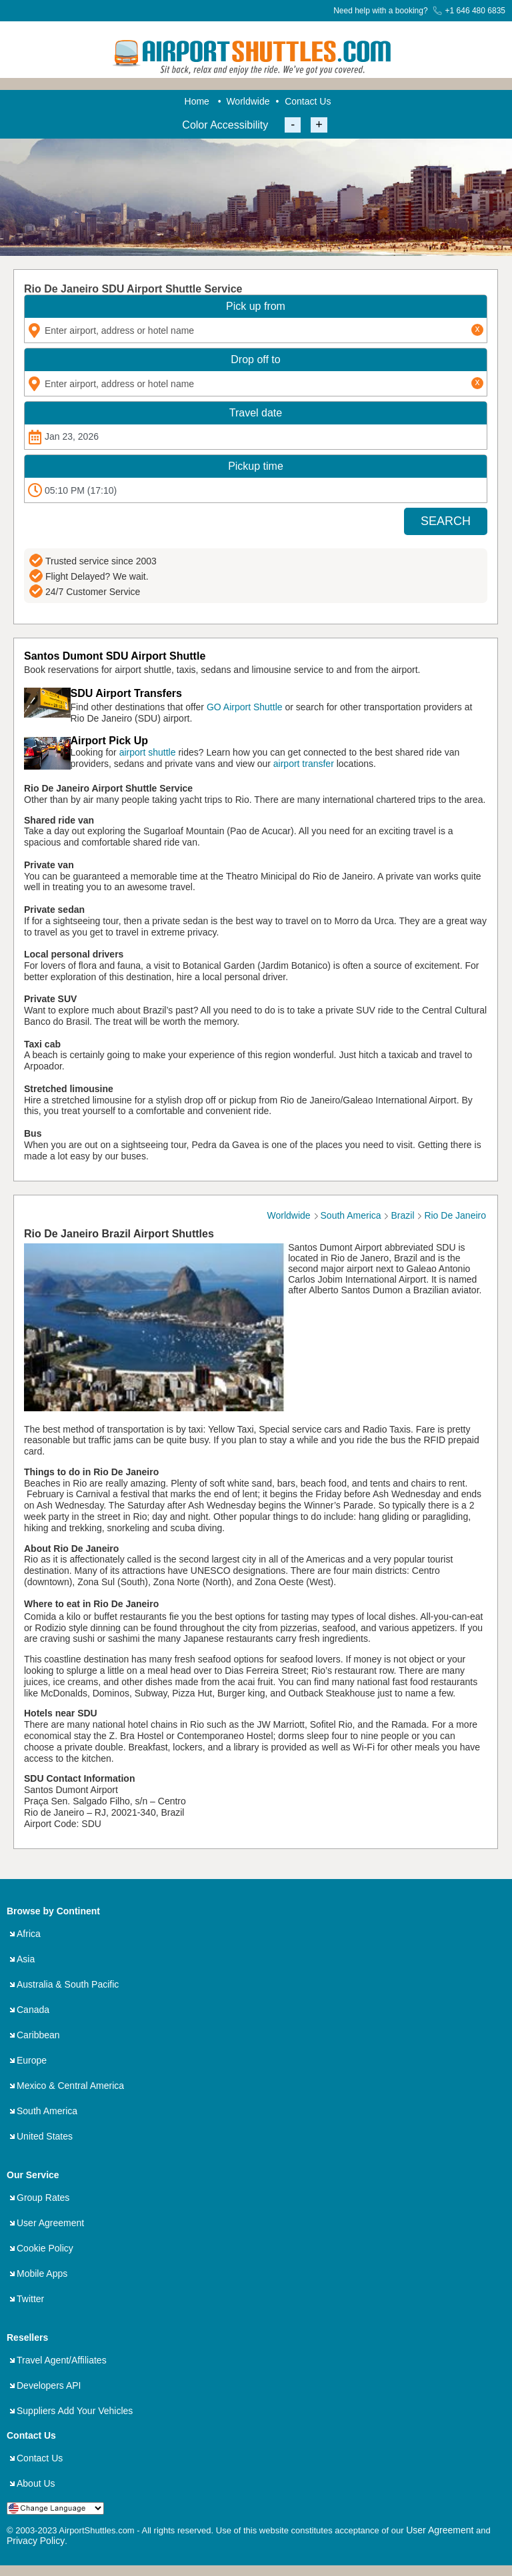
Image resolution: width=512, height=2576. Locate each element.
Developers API (49, 2385)
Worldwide (247, 101)
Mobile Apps (42, 2273)
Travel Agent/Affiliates (62, 2360)
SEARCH (446, 521)
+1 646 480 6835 (469, 10)
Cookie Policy (45, 2248)
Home (197, 101)
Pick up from (255, 306)
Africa (29, 1933)
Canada (33, 2009)
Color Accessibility (225, 125)
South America (47, 2111)
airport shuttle (147, 752)
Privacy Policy (36, 2540)
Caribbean (38, 2035)
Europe (32, 2060)
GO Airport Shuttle (245, 707)
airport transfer (303, 763)
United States (45, 2136)
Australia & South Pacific (68, 1984)
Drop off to (255, 359)
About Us (36, 2483)
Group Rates (43, 2197)
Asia (26, 1959)
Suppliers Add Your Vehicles (75, 2410)
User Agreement (50, 2223)
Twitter (30, 2298)
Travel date (255, 412)
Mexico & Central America (70, 2085)
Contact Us (308, 101)
